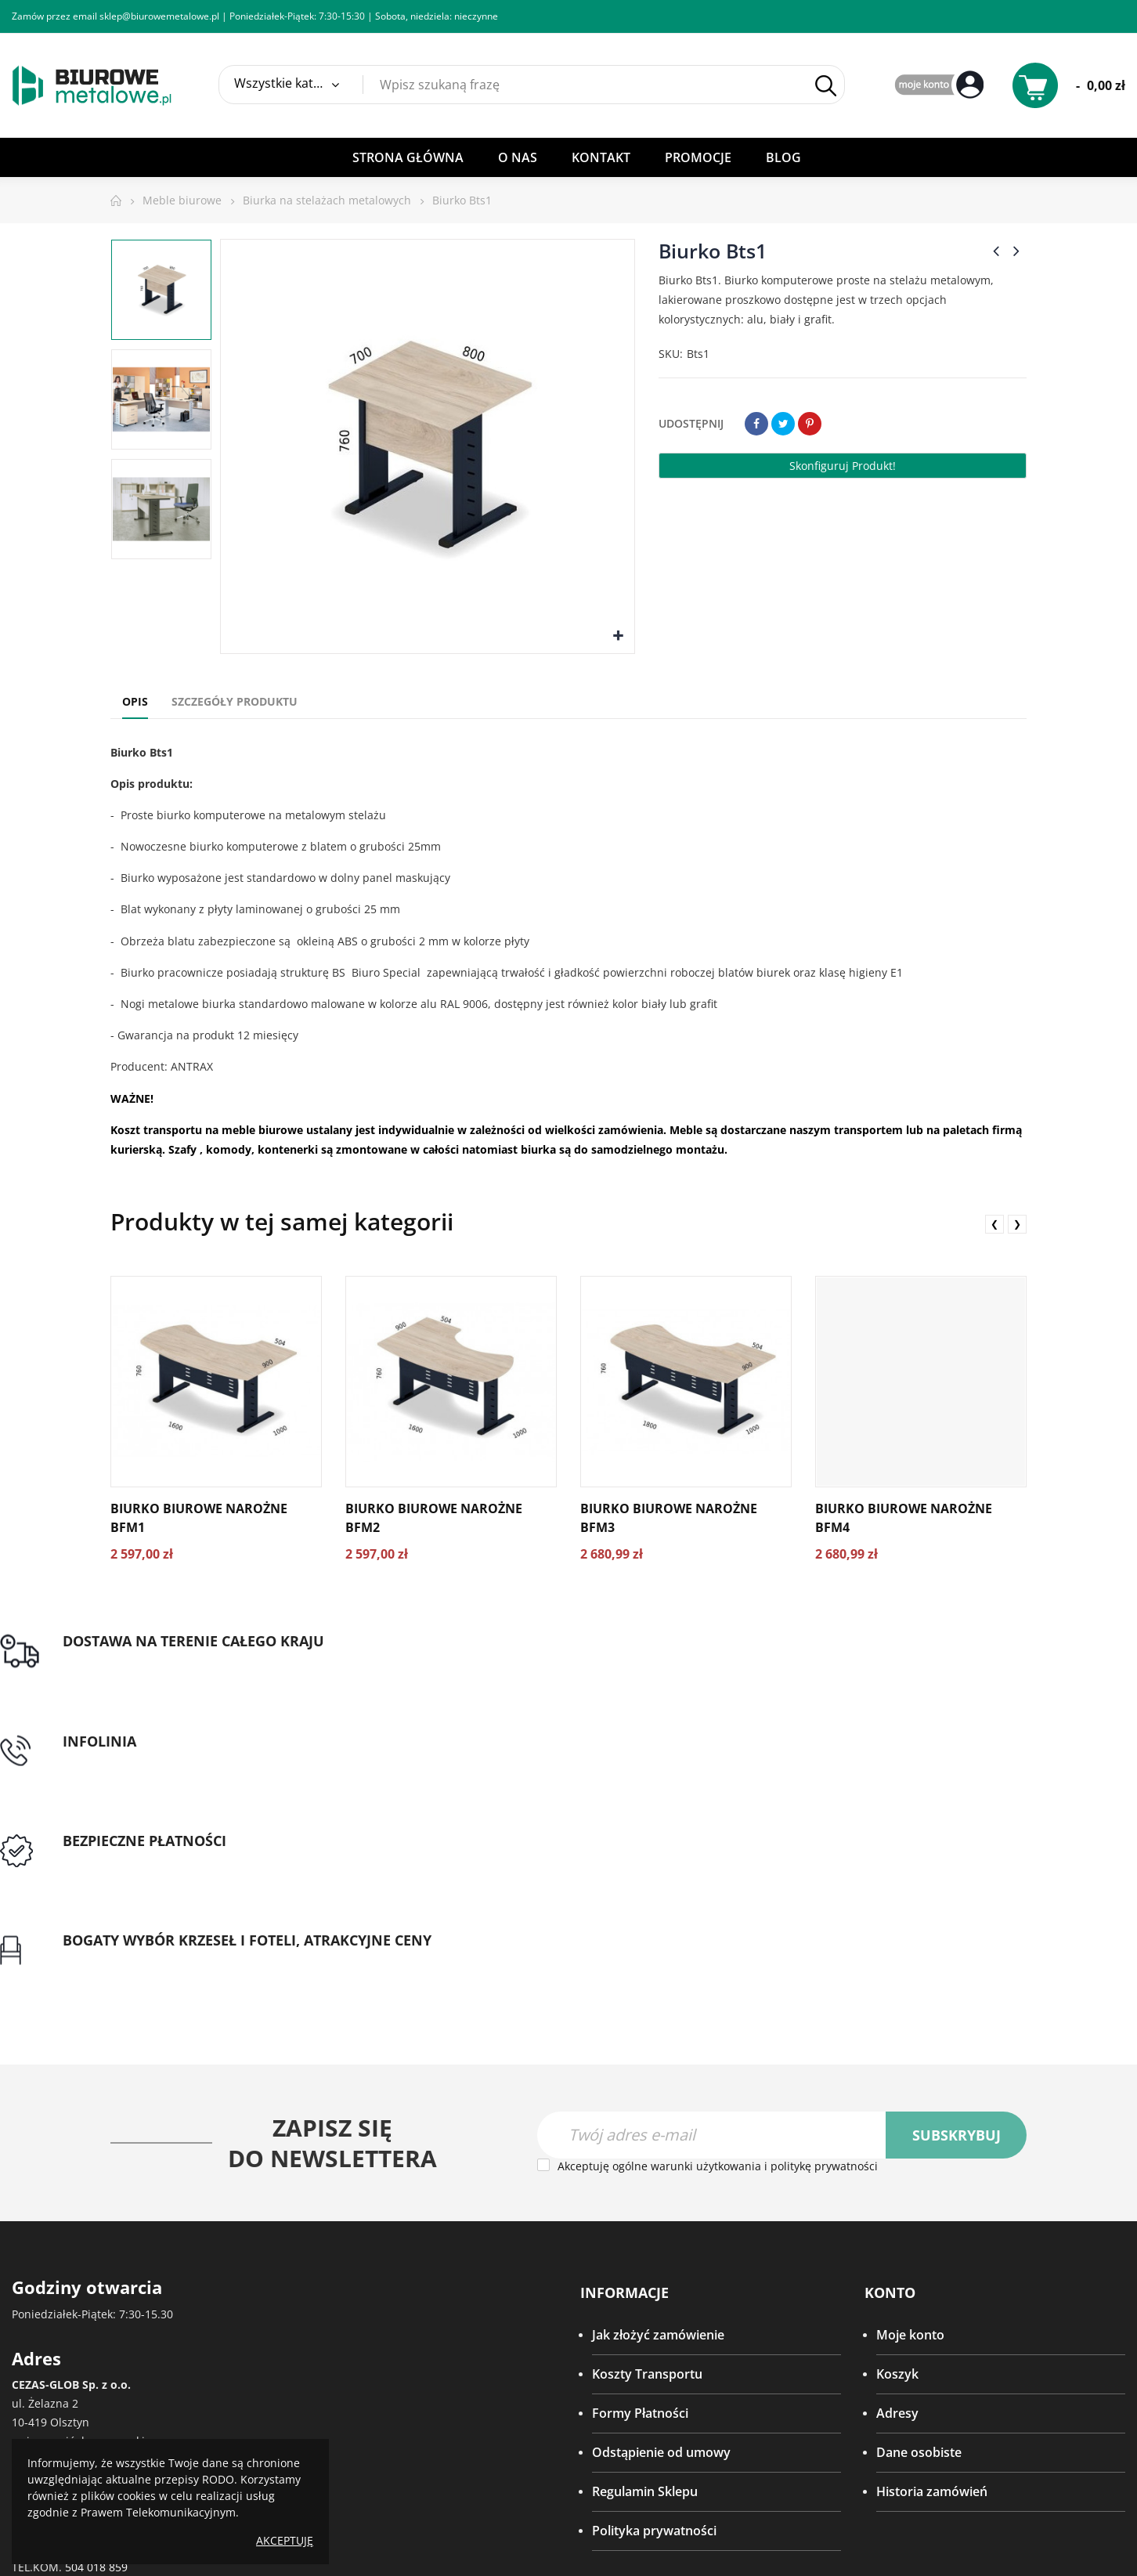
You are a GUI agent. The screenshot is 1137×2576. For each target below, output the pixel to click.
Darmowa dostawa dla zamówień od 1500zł (129, 1688)
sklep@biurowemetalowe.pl (159, 16)
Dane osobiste (919, 2194)
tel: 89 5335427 (397, 1660)
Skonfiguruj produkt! (842, 465)
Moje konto (910, 2077)
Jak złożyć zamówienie (658, 2077)
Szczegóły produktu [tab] (234, 701)
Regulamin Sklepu (645, 2233)
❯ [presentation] (1017, 1223)
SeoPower (567, 2529)
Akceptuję (284, 2540)
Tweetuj (783, 423)
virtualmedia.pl (577, 2495)
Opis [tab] (135, 701)
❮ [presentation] (994, 1223)
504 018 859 (96, 2309)
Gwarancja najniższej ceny (1010, 1678)
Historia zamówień (931, 2233)
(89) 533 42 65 (72, 2271)
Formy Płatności (640, 2155)
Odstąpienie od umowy (661, 2194)
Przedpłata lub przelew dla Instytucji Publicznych (721, 1670)
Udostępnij (756, 423)
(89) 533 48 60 (72, 2290)
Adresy (897, 2155)
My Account (941, 85)
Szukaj (825, 85)
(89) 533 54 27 (95, 2252)
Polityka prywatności (654, 2273)
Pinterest (809, 423)
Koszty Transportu (647, 2116)
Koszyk (897, 2116)
